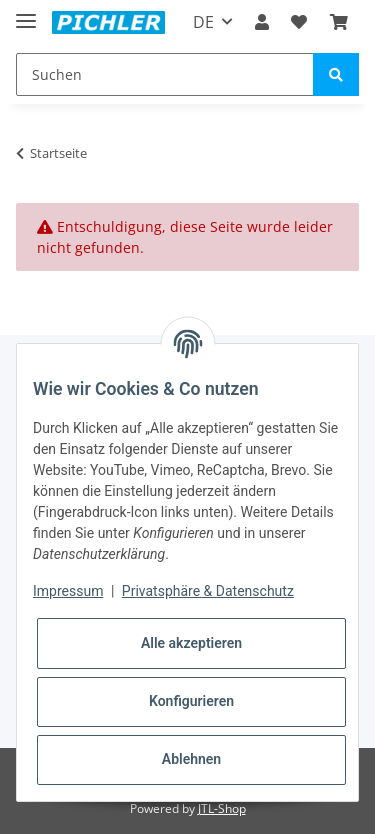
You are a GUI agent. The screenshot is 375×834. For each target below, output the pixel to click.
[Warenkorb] (339, 22)
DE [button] (203, 22)
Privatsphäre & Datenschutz (208, 591)
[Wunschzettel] (299, 22)
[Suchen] (165, 74)
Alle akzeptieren (191, 643)
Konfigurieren (191, 701)
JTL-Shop (222, 808)
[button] (262, 22)
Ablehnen (191, 759)
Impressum (68, 591)
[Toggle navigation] (26, 12)
